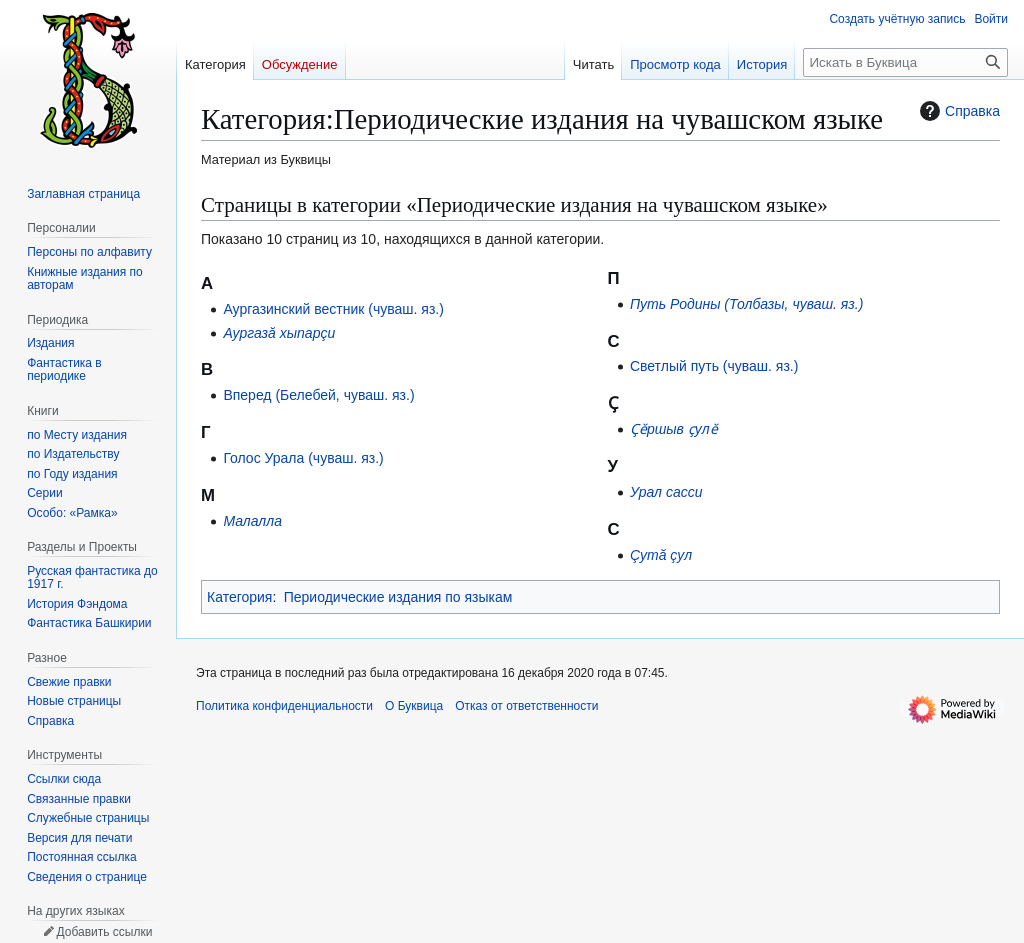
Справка (957, 111)
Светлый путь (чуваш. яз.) (714, 366)
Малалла (252, 521)
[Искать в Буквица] (905, 62)
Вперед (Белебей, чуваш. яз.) (318, 395)
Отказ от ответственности (526, 706)
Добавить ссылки (104, 932)
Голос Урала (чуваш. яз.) (303, 458)
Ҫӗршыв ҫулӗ (674, 429)
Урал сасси (666, 492)
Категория (239, 597)
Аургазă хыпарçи (279, 333)
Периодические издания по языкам (398, 597)
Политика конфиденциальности (284, 706)
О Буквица (414, 706)
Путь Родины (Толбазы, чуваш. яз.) (746, 304)
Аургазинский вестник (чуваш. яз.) (333, 309)
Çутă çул (661, 555)
